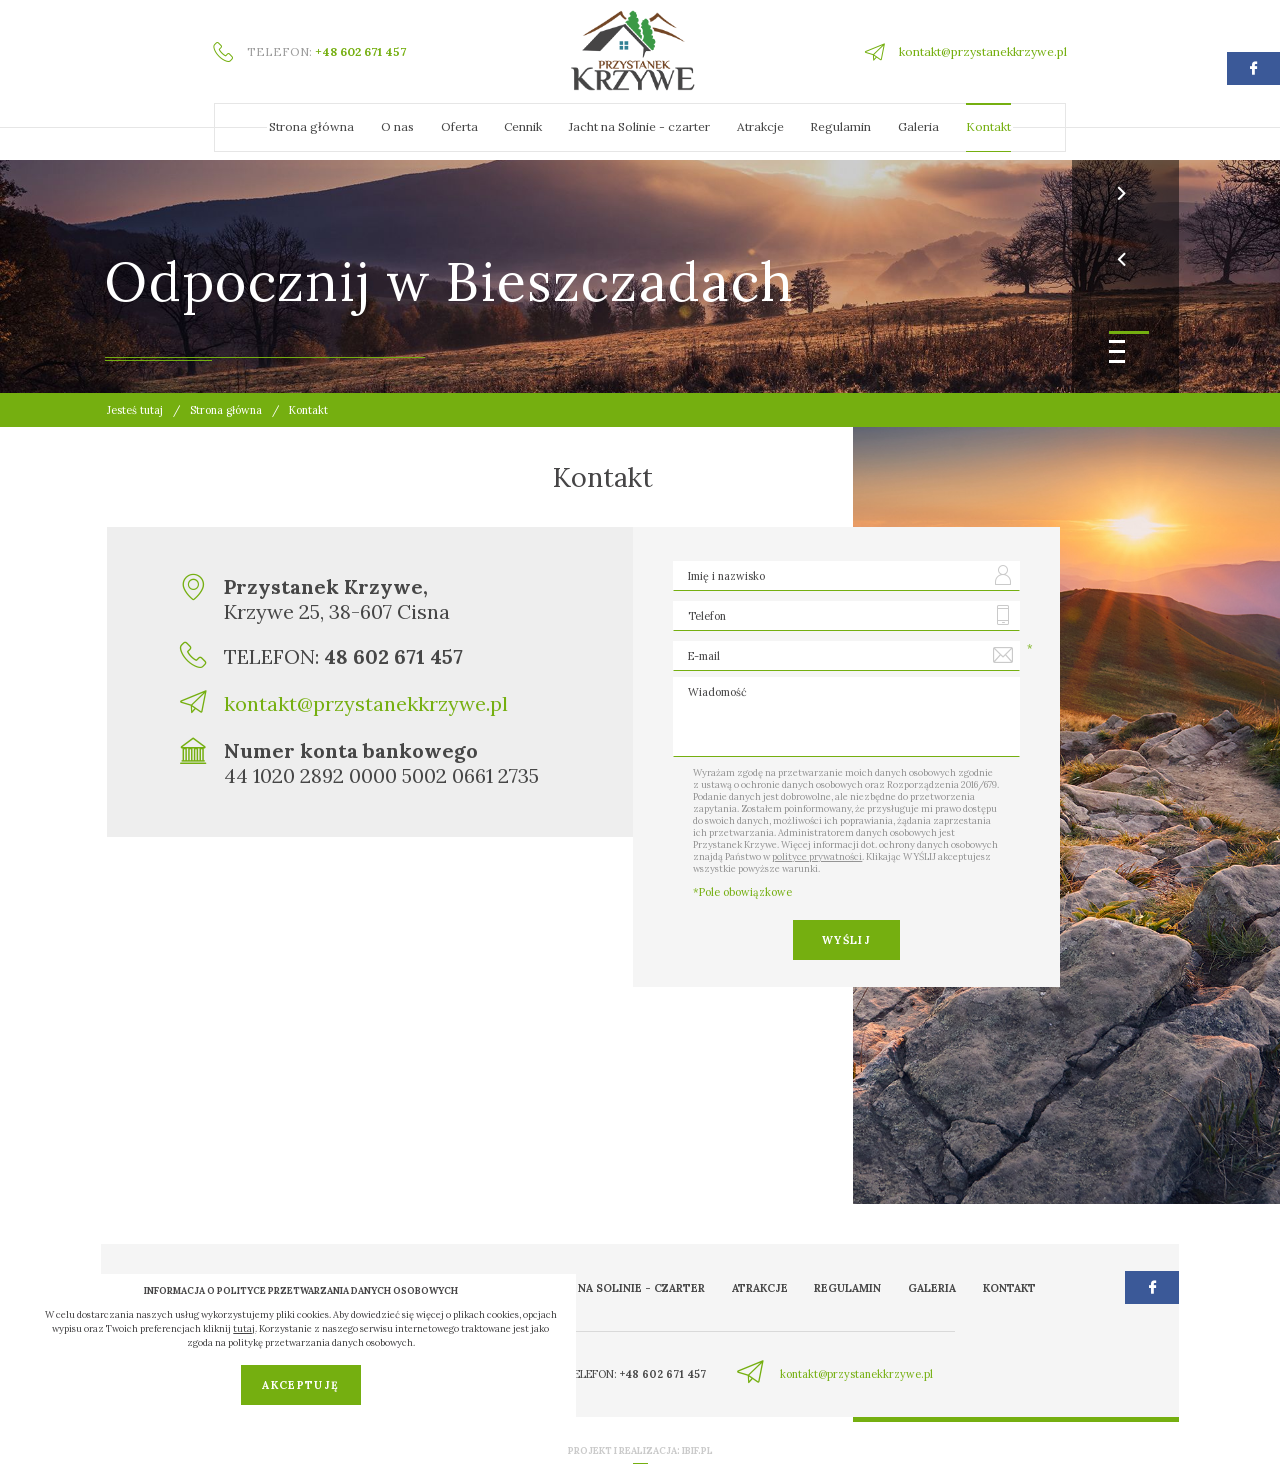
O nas (397, 126)
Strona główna (311, 126)
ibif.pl (697, 1451)
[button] (1129, 332)
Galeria (918, 126)
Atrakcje (760, 126)
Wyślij (846, 940)
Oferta (459, 126)
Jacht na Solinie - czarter (639, 126)
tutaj (244, 1329)
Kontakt (988, 126)
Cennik (523, 126)
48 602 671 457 (393, 656)
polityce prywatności (817, 857)
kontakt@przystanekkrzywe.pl (983, 51)
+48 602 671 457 (360, 51)
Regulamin (840, 126)
